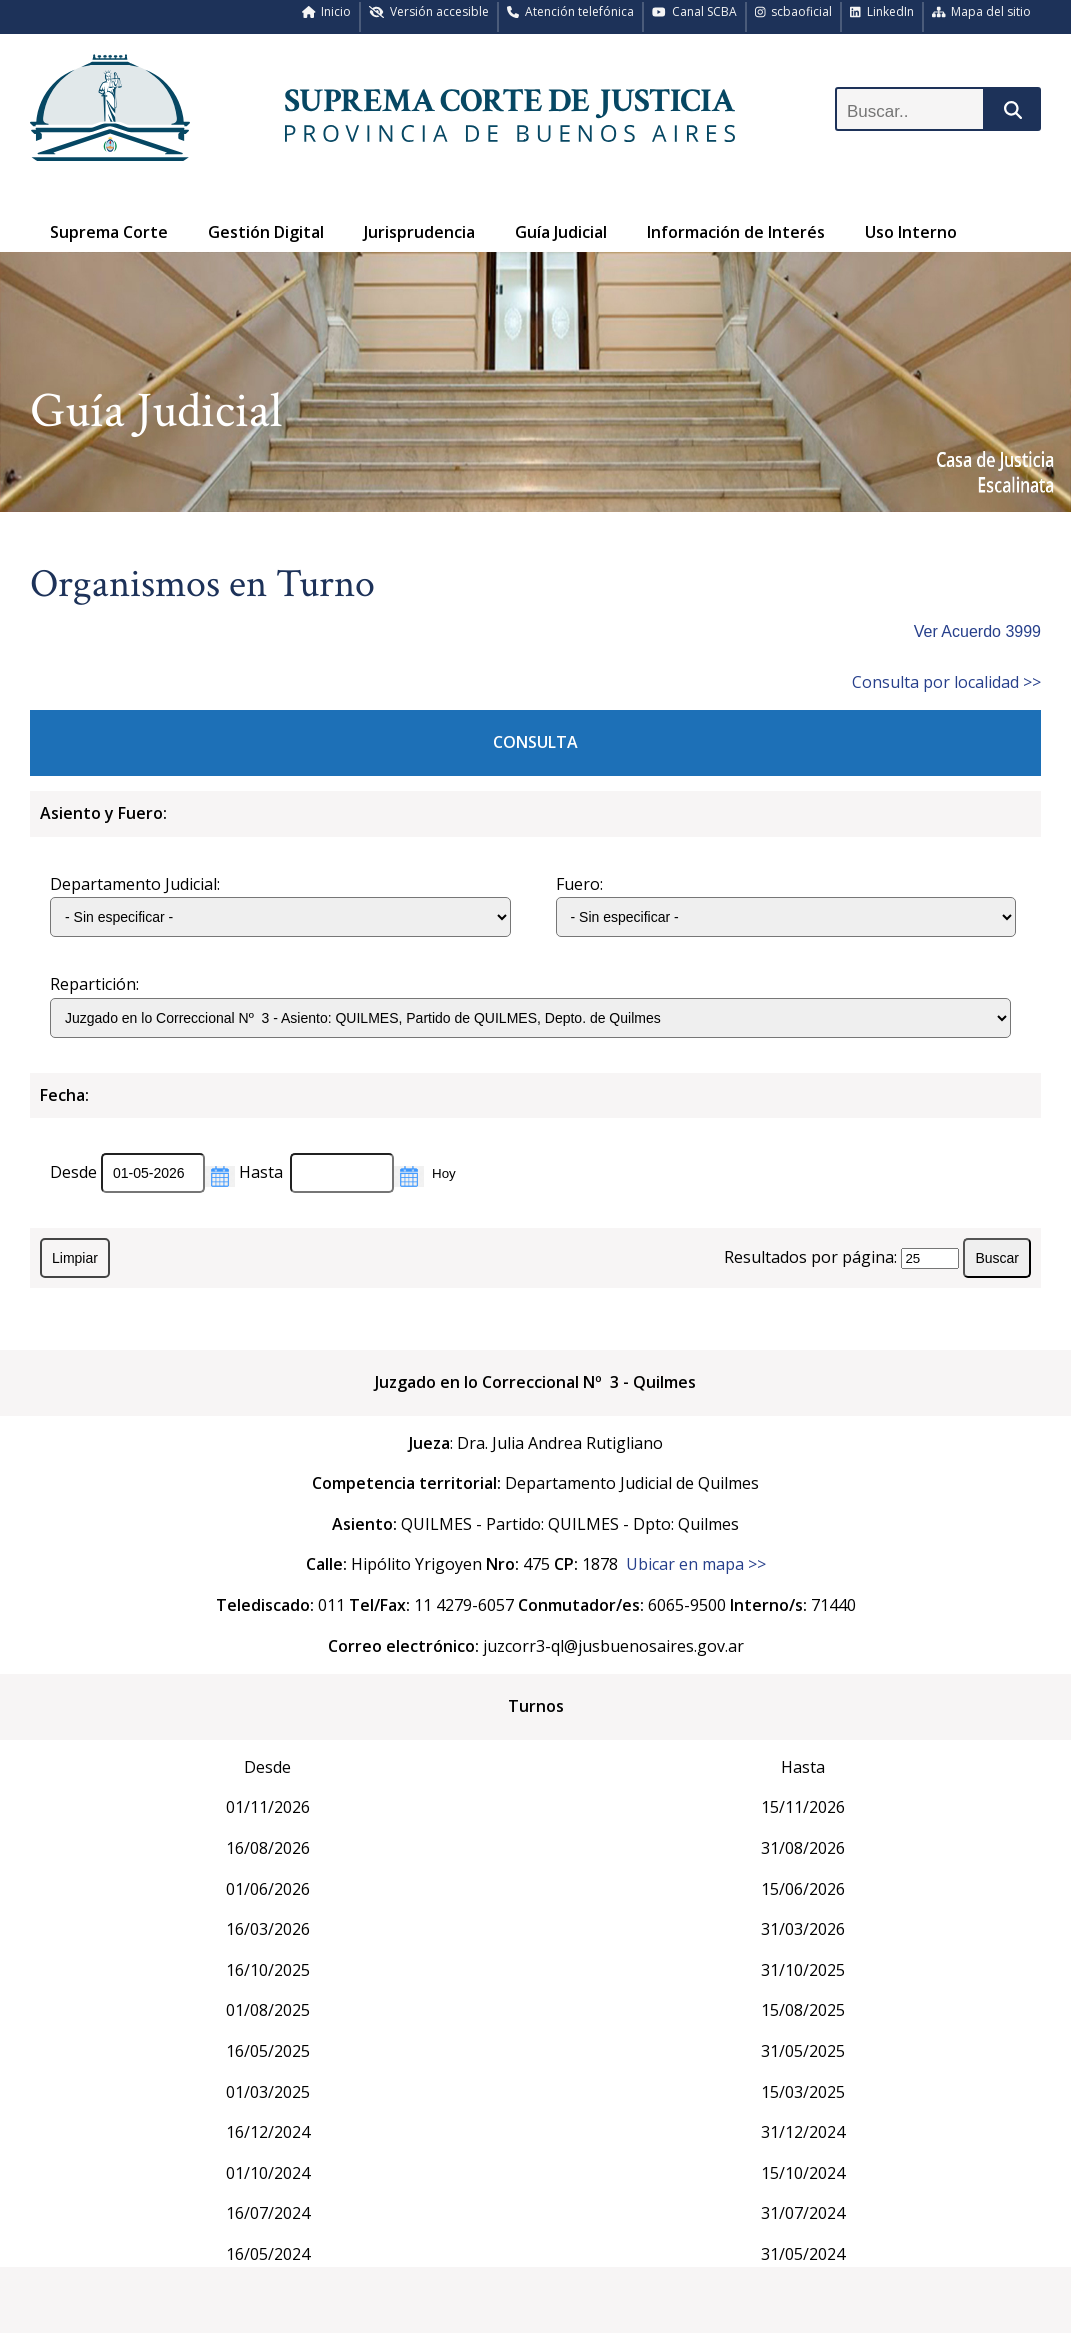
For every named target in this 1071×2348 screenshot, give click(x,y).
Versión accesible (429, 11)
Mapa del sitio (982, 11)
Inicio (327, 11)
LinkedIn (882, 11)
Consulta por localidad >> (946, 682)
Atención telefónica (570, 11)
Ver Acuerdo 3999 (977, 631)
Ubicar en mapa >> (696, 1564)
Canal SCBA (694, 11)
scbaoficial (794, 11)
